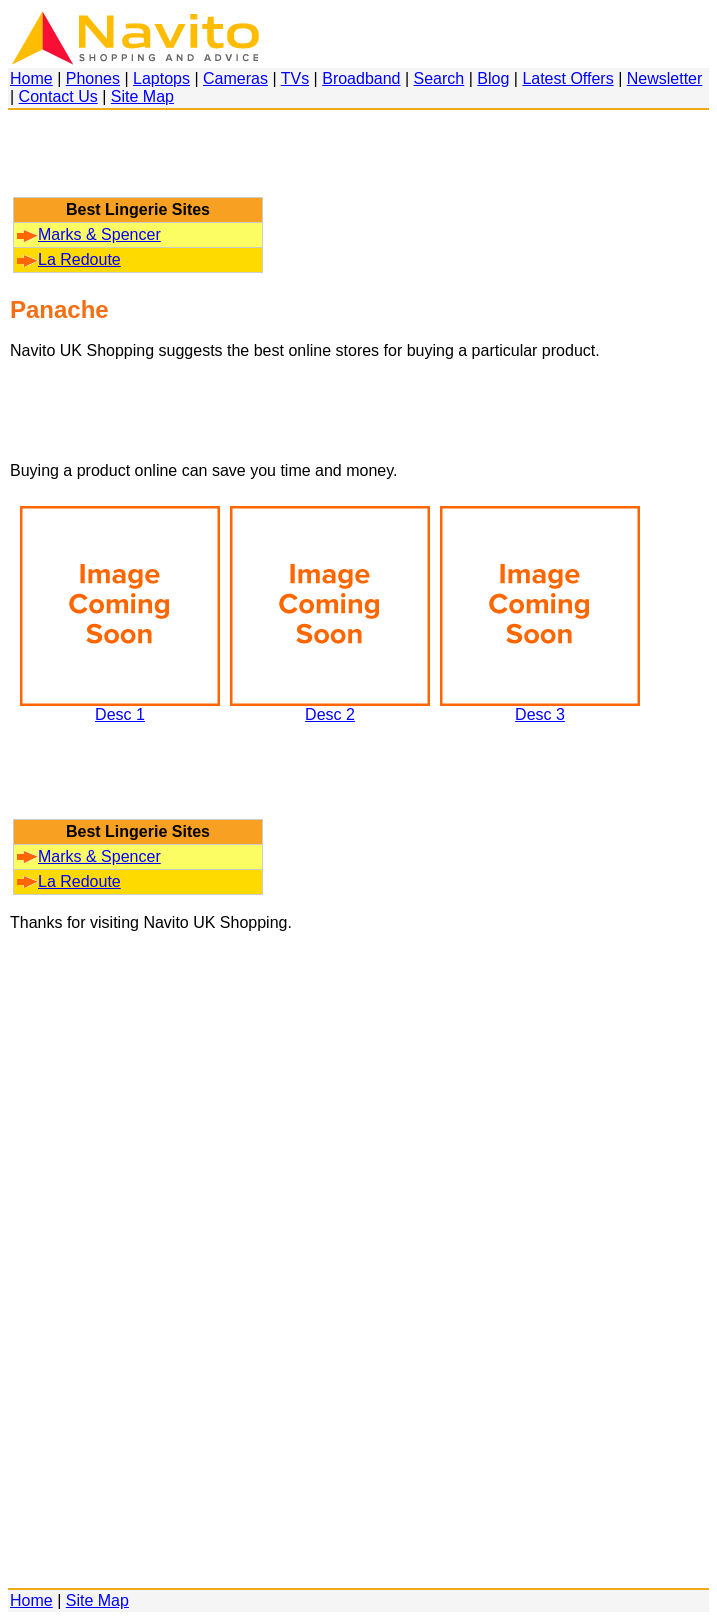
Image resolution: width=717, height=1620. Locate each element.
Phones (93, 78)
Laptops (161, 78)
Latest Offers (567, 78)
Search (439, 78)
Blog (493, 78)
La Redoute (69, 259)
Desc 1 (120, 707)
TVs (295, 78)
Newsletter (665, 78)
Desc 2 (330, 707)
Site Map (142, 96)
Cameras (235, 78)
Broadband (361, 78)
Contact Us (58, 96)
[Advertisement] (138, 163)
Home (31, 78)
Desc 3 (540, 707)
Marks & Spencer (89, 234)
